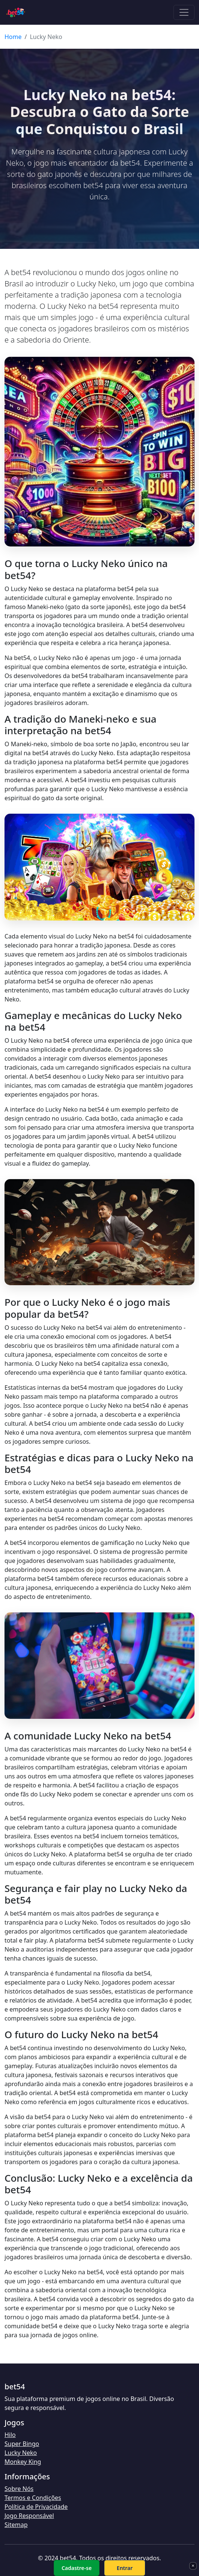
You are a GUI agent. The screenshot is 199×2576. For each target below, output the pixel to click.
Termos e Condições (33, 2498)
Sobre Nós (19, 2489)
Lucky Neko (21, 2453)
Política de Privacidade (36, 2507)
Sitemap (16, 2525)
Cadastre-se (77, 2568)
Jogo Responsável (29, 2516)
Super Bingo (22, 2444)
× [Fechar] (192, 2565)
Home (13, 37)
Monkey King (23, 2462)
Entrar (125, 2568)
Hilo (10, 2435)
